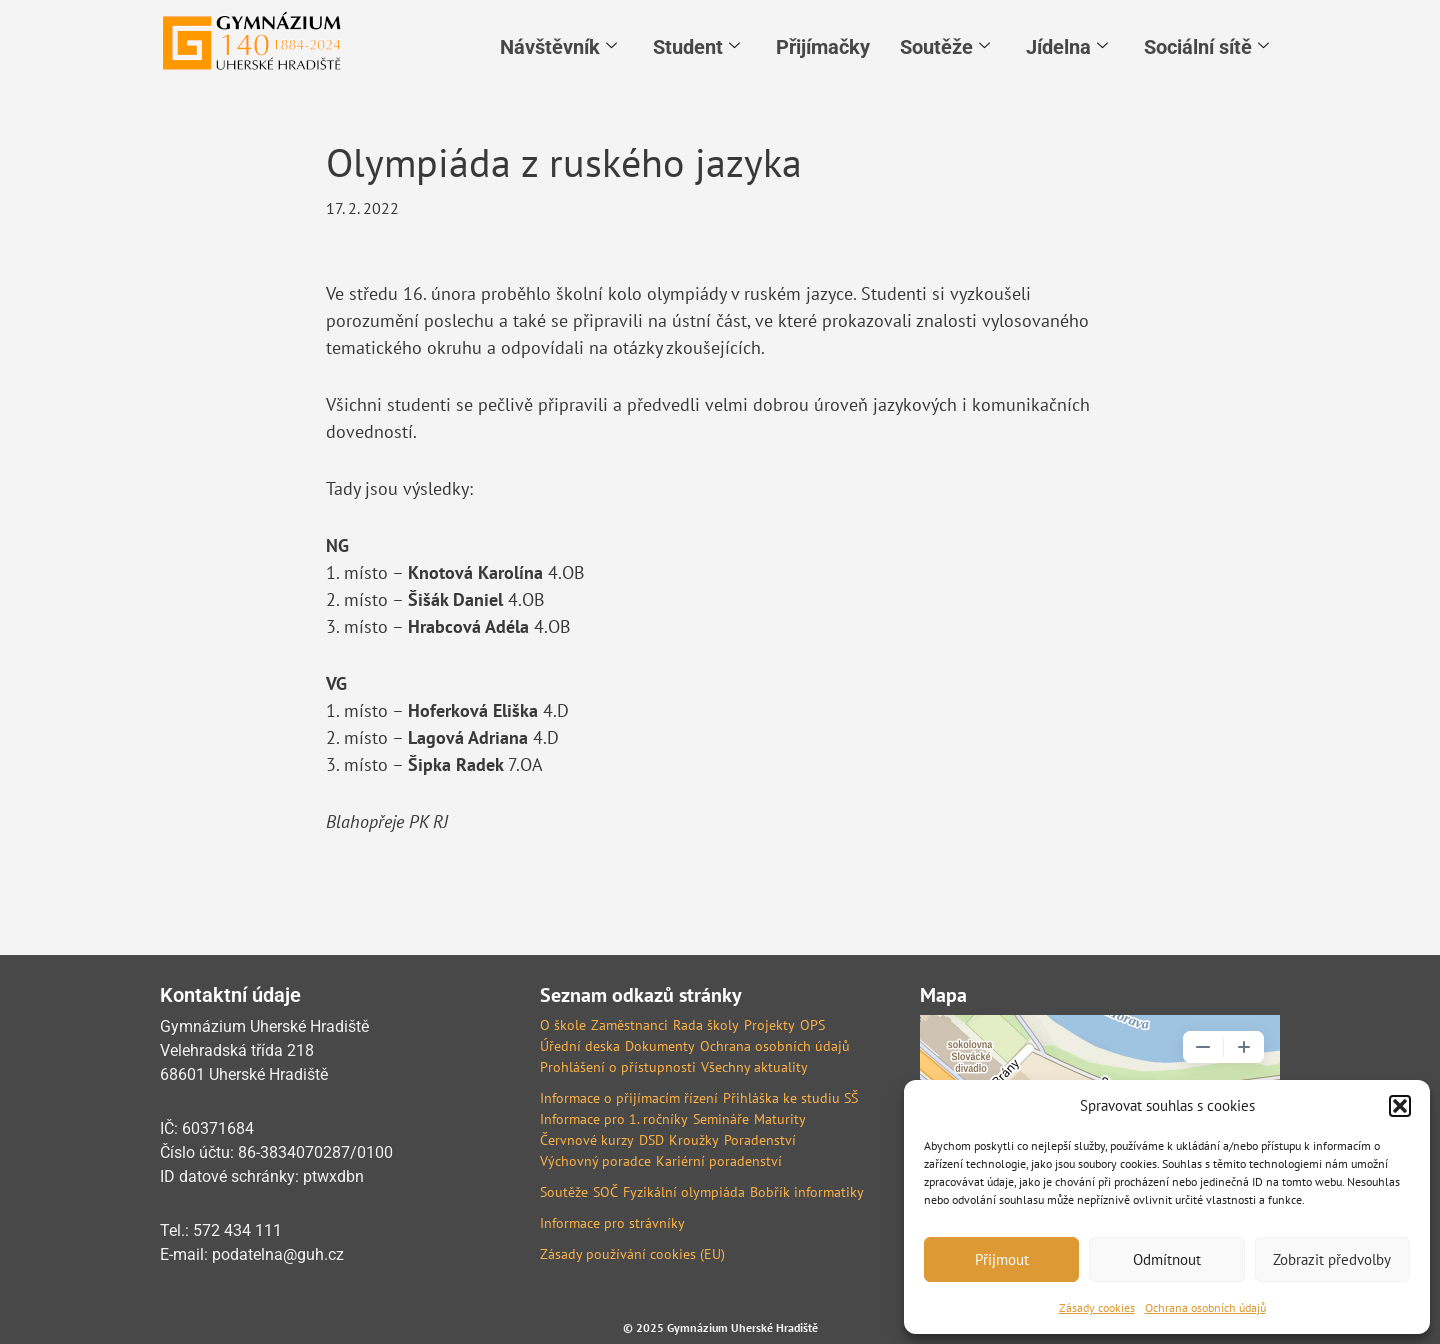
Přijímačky (823, 47)
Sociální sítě (1206, 47)
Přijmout (1002, 1259)
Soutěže (945, 47)
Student (696, 47)
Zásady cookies (1097, 1307)
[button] (1400, 1106)
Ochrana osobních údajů (1205, 1307)
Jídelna (1067, 47)
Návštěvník (558, 47)
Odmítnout (1167, 1259)
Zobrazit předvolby (1332, 1259)
